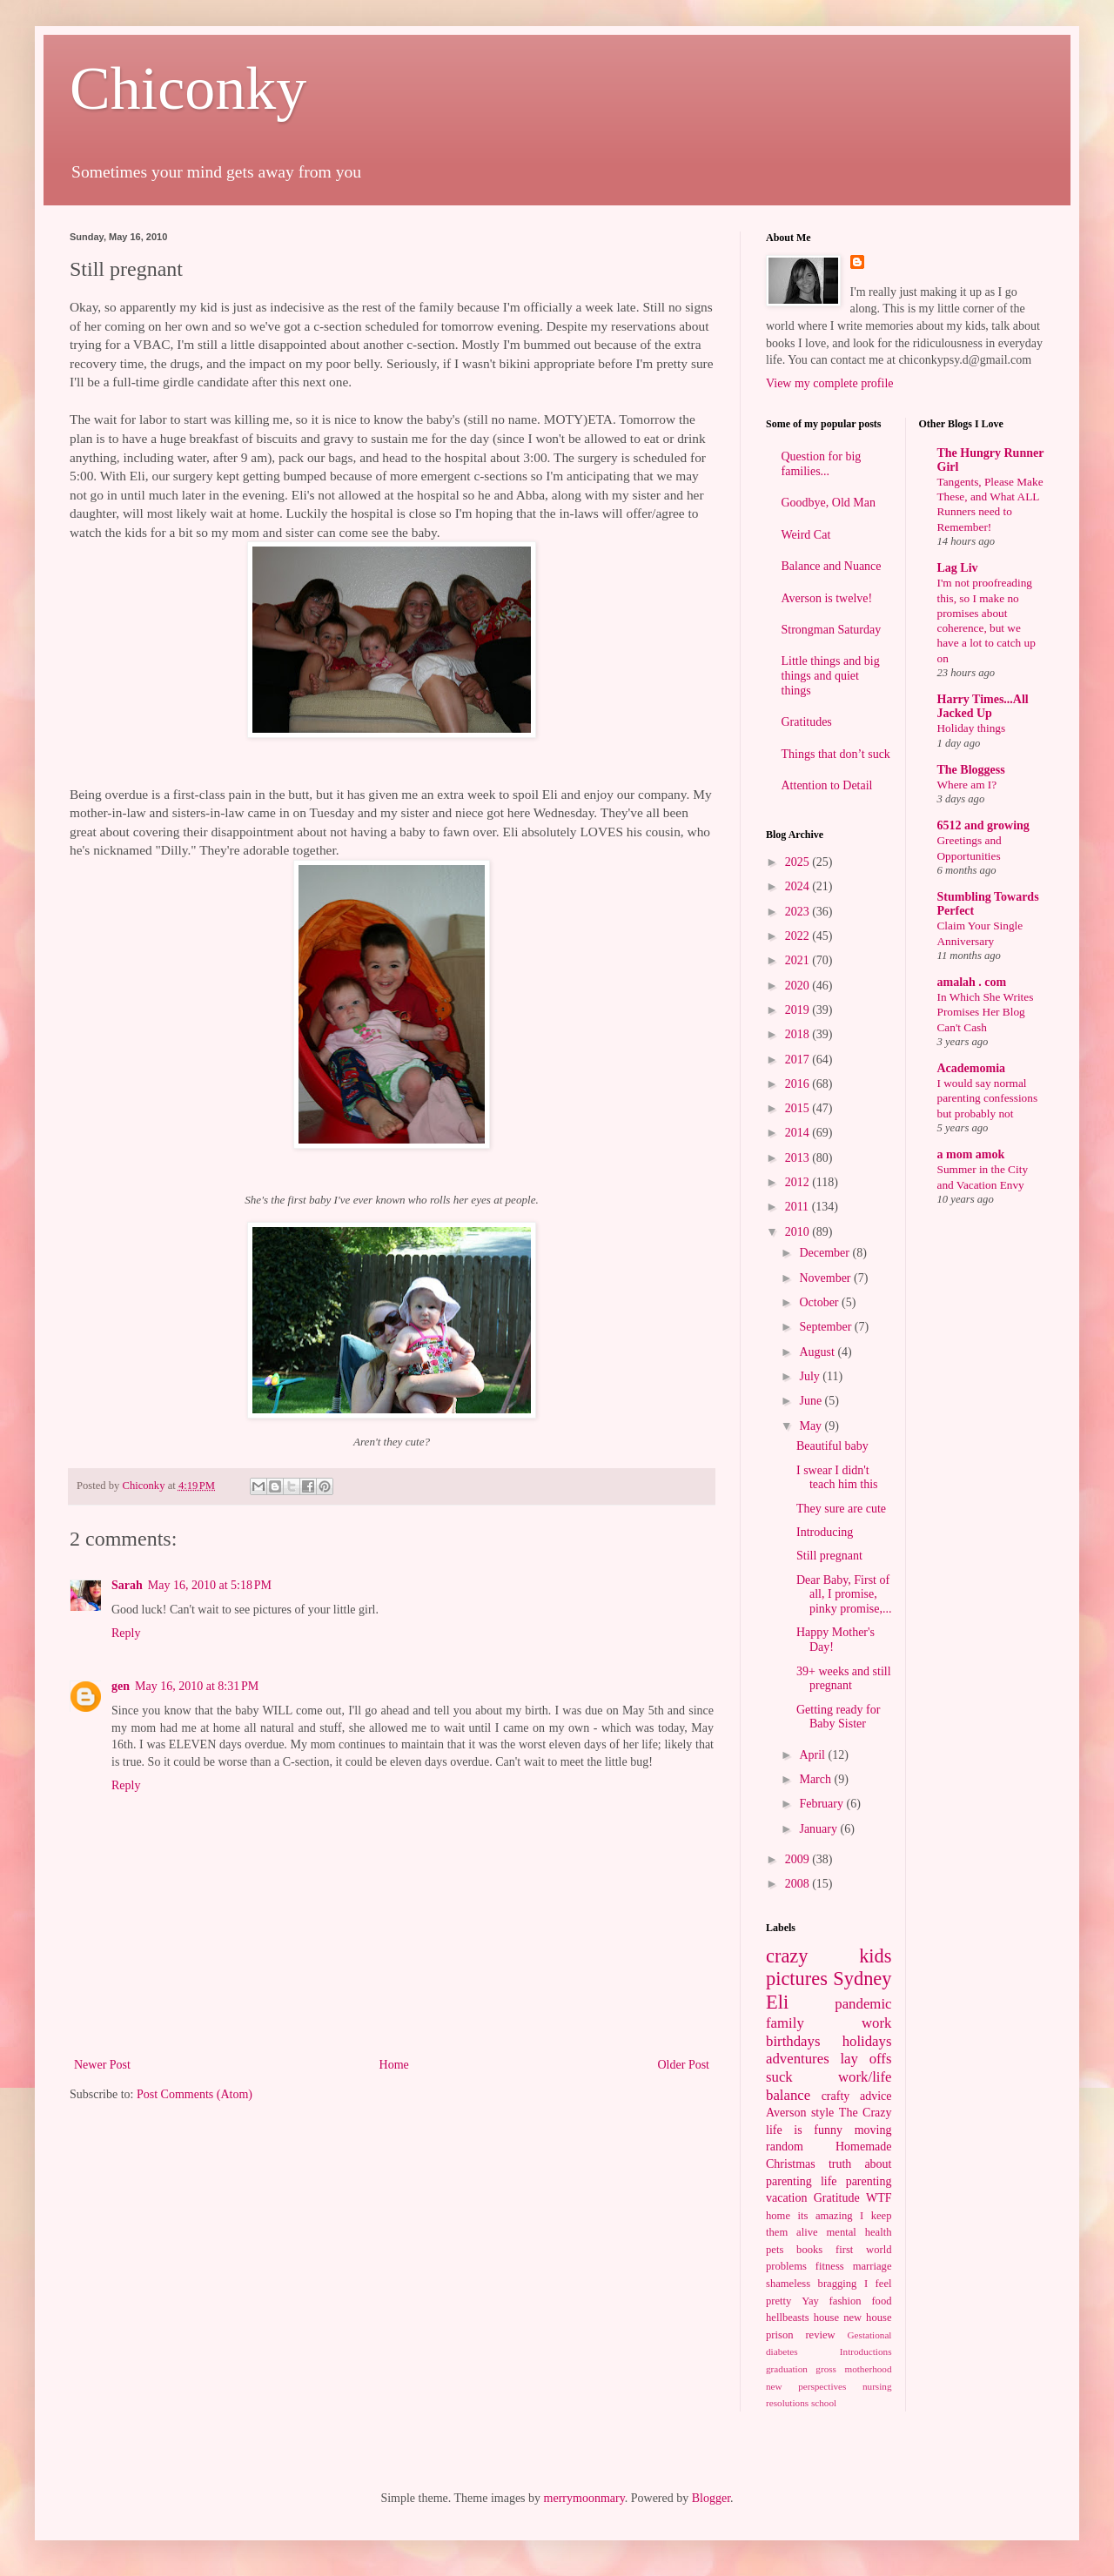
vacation (786, 2197)
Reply (125, 1633)
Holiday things (971, 728)
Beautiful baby (832, 1445)
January (819, 1828)
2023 (799, 911)
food (881, 2301)
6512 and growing (983, 825)
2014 (799, 1132)
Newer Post (102, 2064)
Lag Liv (957, 567)
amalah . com (972, 982)
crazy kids (829, 1956)
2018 (799, 1034)
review (820, 2335)
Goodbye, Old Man (829, 502)
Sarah (127, 1585)
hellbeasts (787, 2317)
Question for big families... (822, 464)
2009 (799, 1859)
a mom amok (971, 1154)
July (810, 1376)
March (816, 1779)
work (877, 2023)
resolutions (787, 2403)
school (823, 2403)
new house (867, 2317)
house (826, 2317)
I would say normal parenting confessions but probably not (987, 1098)
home (778, 2216)
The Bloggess (971, 769)
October (820, 1302)
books (809, 2250)
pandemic (863, 2004)
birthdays (793, 2041)
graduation (787, 2369)
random (784, 2146)
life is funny (804, 2130)
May (811, 1425)
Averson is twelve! (827, 598)
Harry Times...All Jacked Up (983, 706)
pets (774, 2250)
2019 (799, 1009)
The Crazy (865, 2112)
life (829, 2181)
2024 (799, 886)
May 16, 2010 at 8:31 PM (196, 1686)
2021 (799, 960)
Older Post (684, 2064)
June (811, 1400)
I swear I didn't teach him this (837, 1478)
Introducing (824, 1532)
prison (779, 2335)
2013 (799, 1157)
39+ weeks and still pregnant (843, 1679)
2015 (799, 1108)
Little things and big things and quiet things (831, 675)
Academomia (971, 1068)
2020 (799, 985)
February (822, 1803)
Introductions (866, 2351)
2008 (799, 1883)
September (826, 1326)
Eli (777, 2002)
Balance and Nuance (832, 566)
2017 (799, 1059)
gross (825, 2369)
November (826, 1278)
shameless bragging (811, 2283)
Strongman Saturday (832, 629)
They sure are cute (841, 1508)
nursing (877, 2386)
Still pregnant (829, 1555)
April (813, 1754)
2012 (799, 1182)
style (822, 2112)
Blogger (711, 2498)
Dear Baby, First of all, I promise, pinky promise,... (844, 1594)
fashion (845, 2301)
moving (873, 2130)
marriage (872, 2266)
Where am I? (967, 784)
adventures (797, 2058)
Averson (786, 2112)
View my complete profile (830, 383)
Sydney (862, 1978)
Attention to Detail (827, 785)
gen (120, 1686)
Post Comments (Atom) (194, 2094)
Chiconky (188, 88)
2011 (798, 1206)
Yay (810, 2301)
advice (876, 2096)
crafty (836, 2096)
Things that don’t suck (836, 754)
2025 (799, 862)
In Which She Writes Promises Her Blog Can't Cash (985, 1012)
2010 (799, 1231)
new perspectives (806, 2386)
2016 (799, 1083)
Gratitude (837, 2197)
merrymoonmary (584, 2498)
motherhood (867, 2369)
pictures (797, 1978)
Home (394, 2064)
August (818, 1351)
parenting (869, 2181)
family (785, 2023)
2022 (799, 936)
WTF (879, 2197)
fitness (829, 2266)
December (825, 1252)
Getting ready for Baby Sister (838, 1717)
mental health (859, 2232)
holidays (867, 2041)
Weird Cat (806, 534)
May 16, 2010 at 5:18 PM (210, 1585)
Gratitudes (807, 721)
